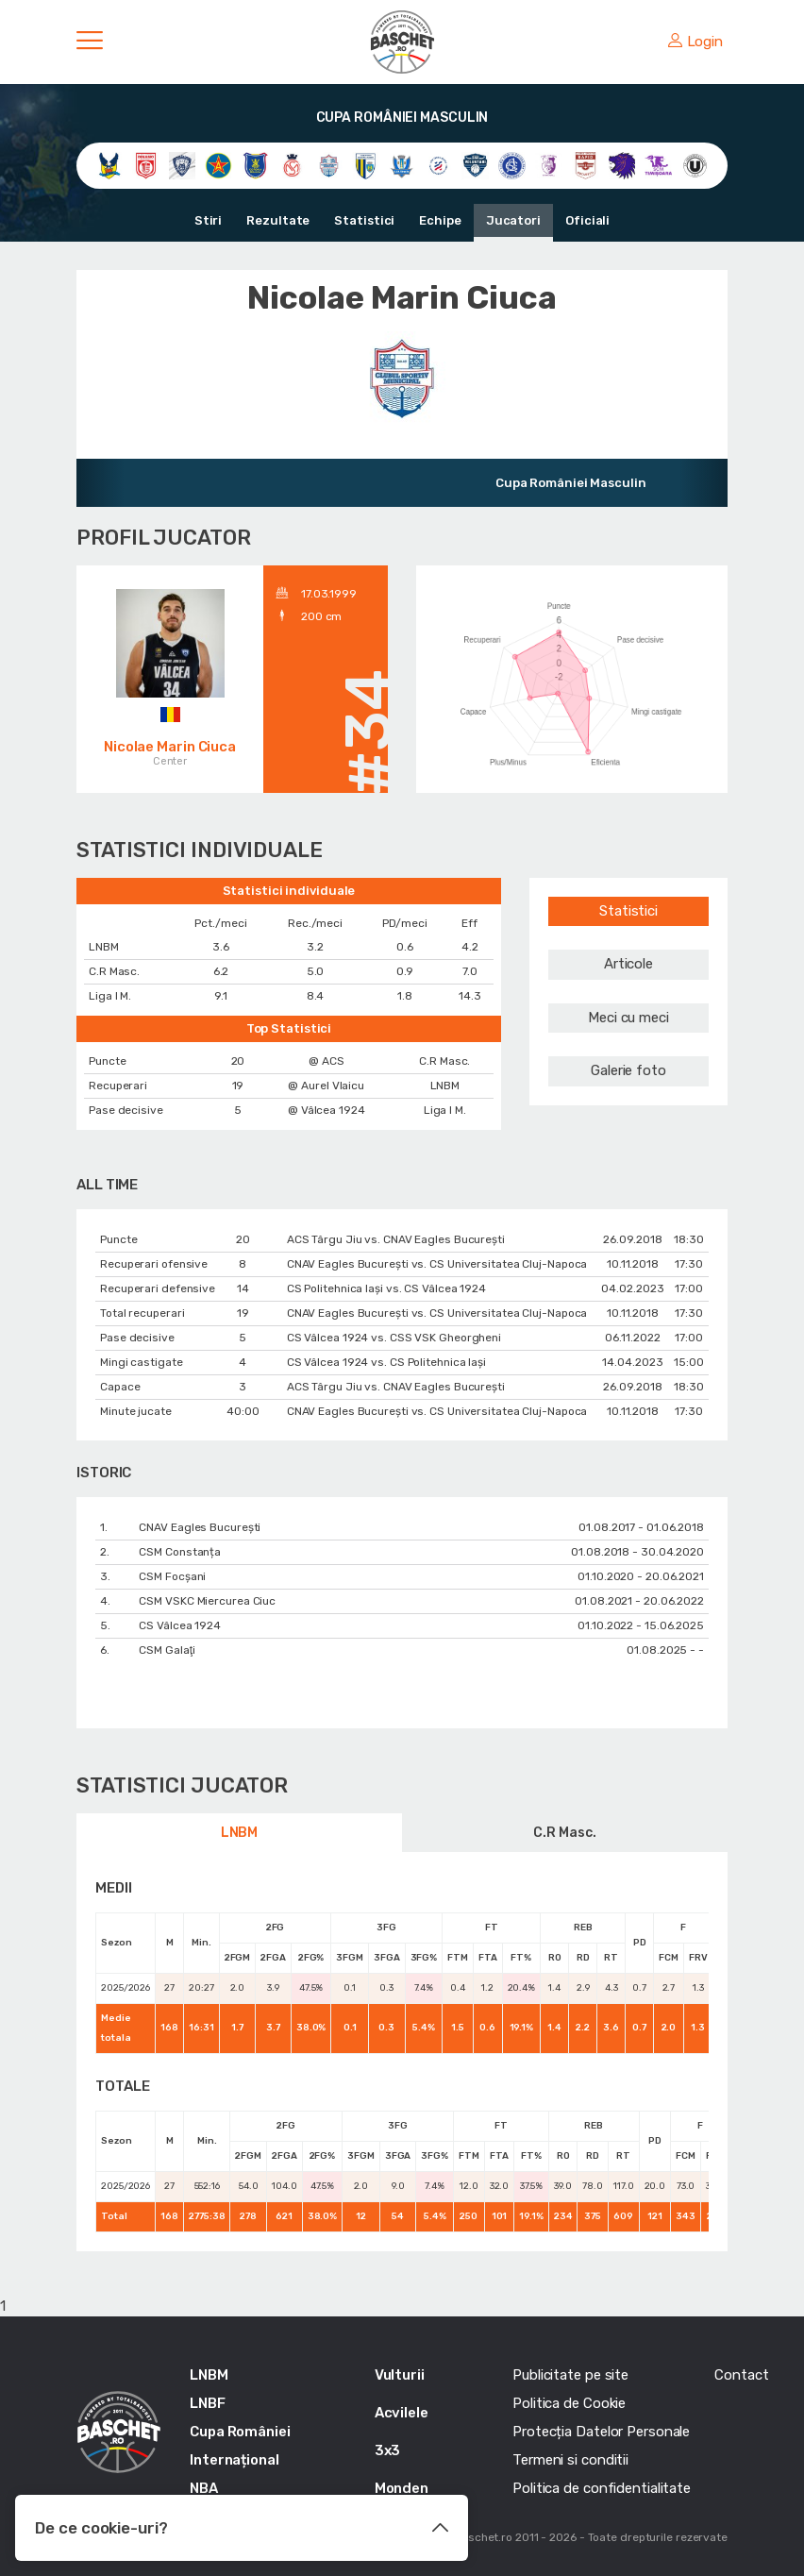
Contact (741, 2374)
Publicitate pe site (570, 2374)
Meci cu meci (628, 1017)
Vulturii (400, 2374)
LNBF (208, 2403)
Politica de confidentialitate (601, 2488)
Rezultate (278, 220)
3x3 (388, 2450)
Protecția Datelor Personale (601, 2431)
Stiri (208, 220)
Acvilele (401, 2412)
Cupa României (240, 2431)
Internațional (234, 2459)
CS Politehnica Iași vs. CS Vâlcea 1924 (386, 1288)
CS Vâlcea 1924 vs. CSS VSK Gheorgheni (394, 1337)
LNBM (240, 1833)
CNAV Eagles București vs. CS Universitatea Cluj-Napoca (437, 1264)
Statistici (364, 220)
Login (695, 41)
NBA (204, 2488)
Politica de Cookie (569, 2403)
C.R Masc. (564, 1833)
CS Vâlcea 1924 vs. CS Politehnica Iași (386, 1362)
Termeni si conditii (570, 2459)
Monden (401, 2488)
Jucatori (513, 220)
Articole (628, 963)
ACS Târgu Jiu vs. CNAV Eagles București (396, 1239)
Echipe (440, 220)
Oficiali (587, 220)
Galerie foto (628, 1070)
